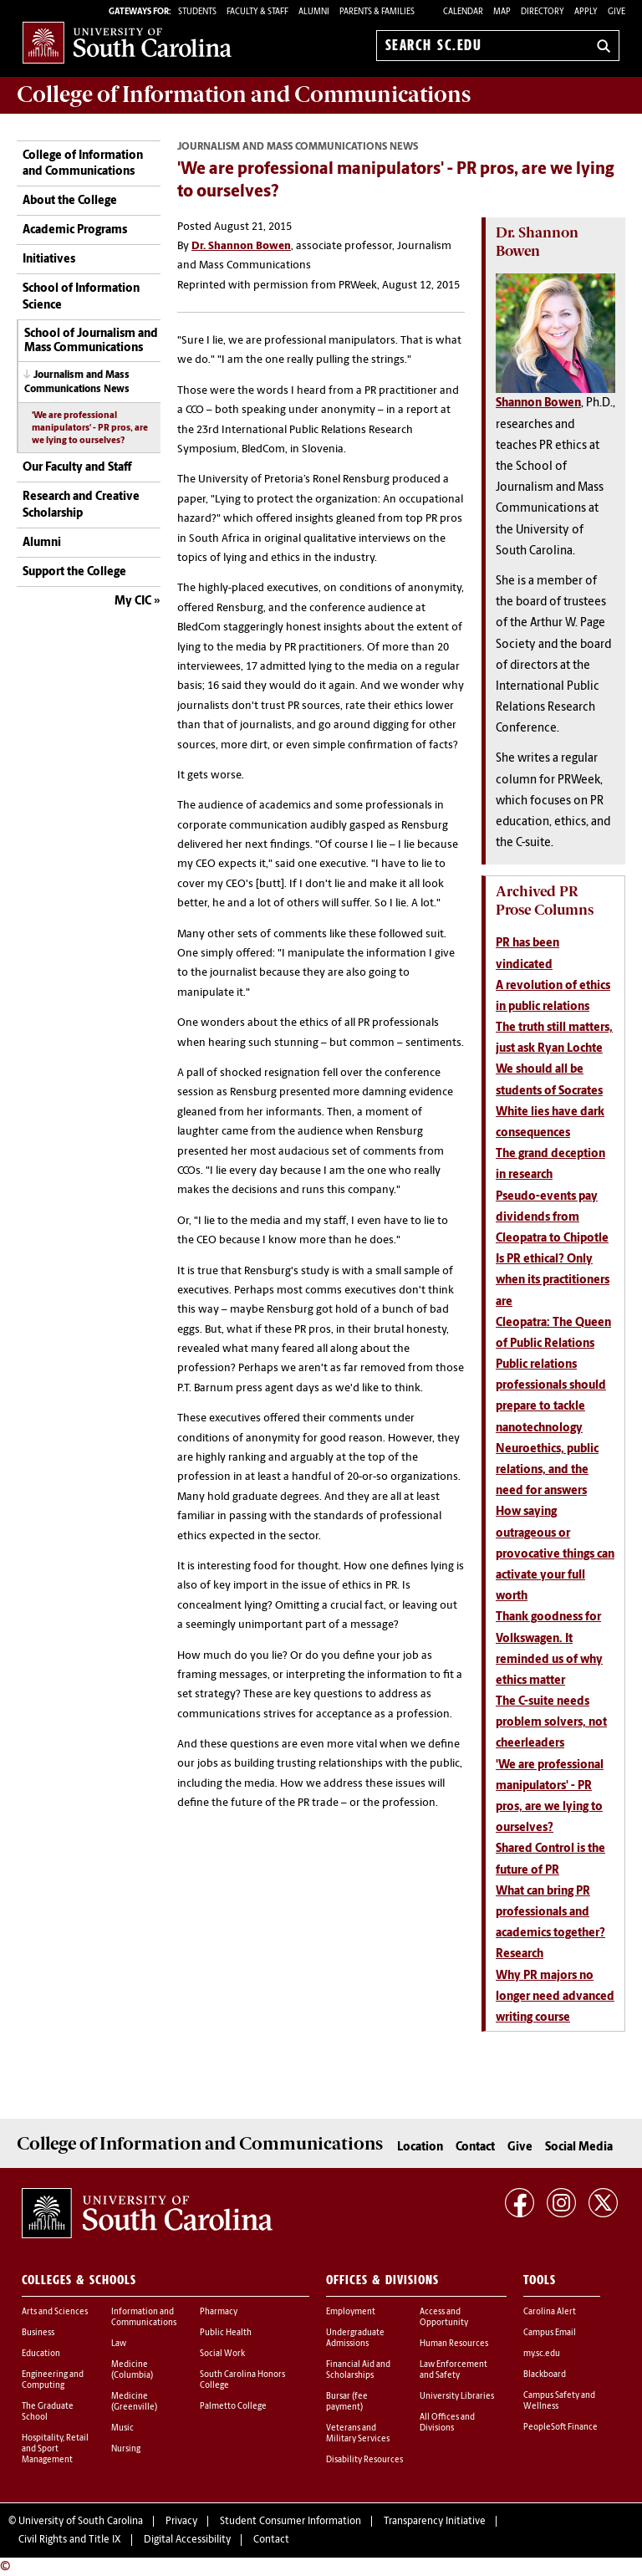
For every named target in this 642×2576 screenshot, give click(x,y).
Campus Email (549, 2333)
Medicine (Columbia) (132, 2370)
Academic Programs (75, 230)
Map (502, 12)
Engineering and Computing (53, 2380)
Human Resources (454, 2344)
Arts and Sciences (55, 2312)
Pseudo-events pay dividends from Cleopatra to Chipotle (552, 1218)
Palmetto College (233, 2406)
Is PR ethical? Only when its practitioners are (552, 1280)
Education (41, 2354)
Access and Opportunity (444, 2318)
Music (122, 2428)
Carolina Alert (549, 2312)
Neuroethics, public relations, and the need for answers (547, 1470)
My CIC (133, 601)
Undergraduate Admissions (355, 2339)
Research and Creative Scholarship (81, 505)
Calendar (463, 12)
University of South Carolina (80, 2522)
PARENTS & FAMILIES (377, 12)
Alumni (42, 543)
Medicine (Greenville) (134, 2402)
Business (38, 2333)
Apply (586, 12)
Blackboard (544, 2375)
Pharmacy (218, 2312)
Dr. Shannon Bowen (241, 246)
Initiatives (49, 259)
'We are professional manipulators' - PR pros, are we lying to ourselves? (90, 428)
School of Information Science (81, 297)
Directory (542, 12)
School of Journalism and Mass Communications (91, 341)
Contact (475, 2147)
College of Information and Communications (83, 164)
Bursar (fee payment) (347, 2402)
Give (616, 12)
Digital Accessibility (187, 2540)
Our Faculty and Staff (77, 468)
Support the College (74, 572)
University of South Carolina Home (127, 42)
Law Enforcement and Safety (453, 2370)
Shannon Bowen (538, 403)
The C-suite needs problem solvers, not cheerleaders (551, 1723)
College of (244, 94)
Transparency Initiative (435, 2522)
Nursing (125, 2449)
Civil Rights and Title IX (69, 2540)
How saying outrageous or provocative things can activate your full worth (555, 1554)
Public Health (226, 2333)
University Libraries (457, 2396)
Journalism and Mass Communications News (77, 382)
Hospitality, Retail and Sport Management (55, 2449)
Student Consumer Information (290, 2522)
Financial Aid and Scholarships (358, 2370)
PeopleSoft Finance (560, 2427)
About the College (70, 201)
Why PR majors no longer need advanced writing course (555, 1997)
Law (118, 2344)
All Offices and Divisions (447, 2423)
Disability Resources (364, 2460)
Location (420, 2147)
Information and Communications (143, 2318)
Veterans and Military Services (358, 2434)
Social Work (222, 2354)
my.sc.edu (541, 2354)
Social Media (579, 2147)
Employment (350, 2312)
